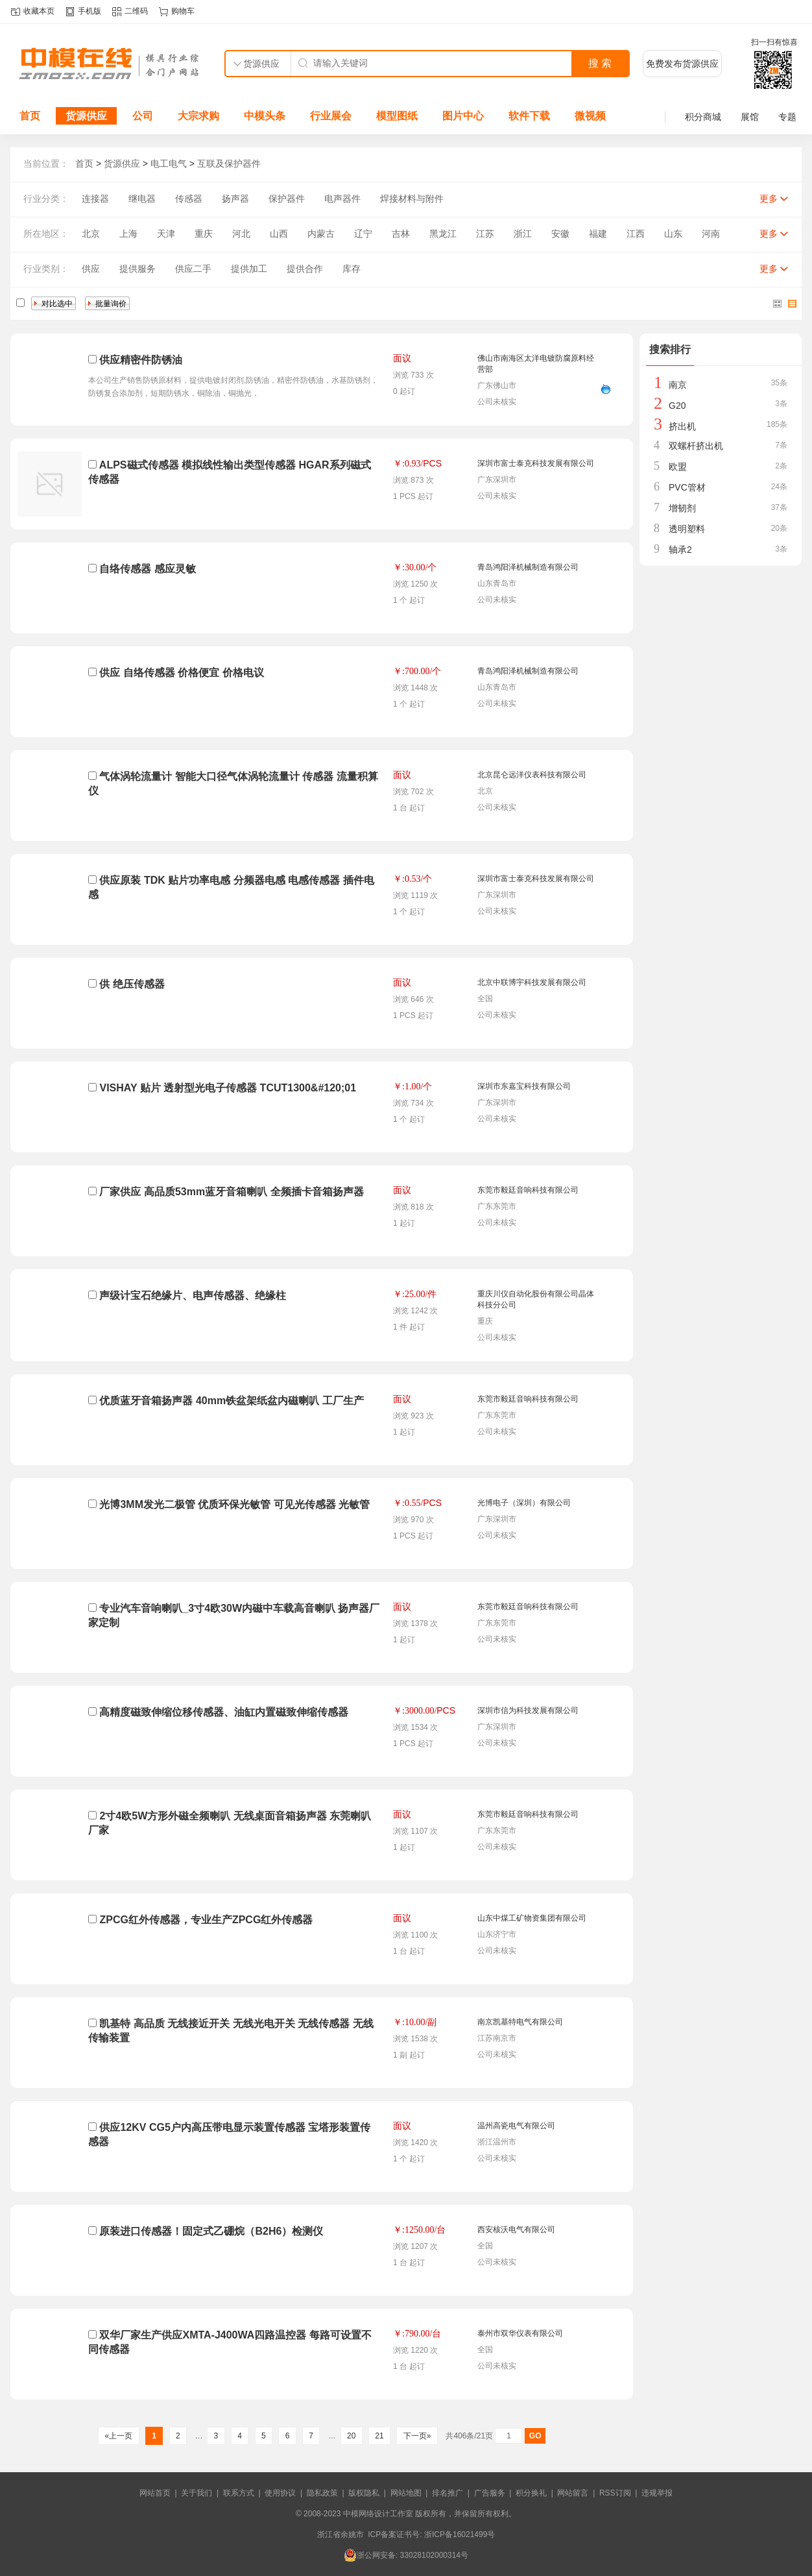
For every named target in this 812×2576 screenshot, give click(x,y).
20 (351, 2435)
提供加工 (249, 268)
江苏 (485, 233)
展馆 (750, 117)
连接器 (95, 198)
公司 (142, 115)
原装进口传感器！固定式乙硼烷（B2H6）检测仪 (211, 2231)
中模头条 (264, 115)
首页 (29, 115)
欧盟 (678, 466)
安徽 (560, 233)
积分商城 (703, 117)
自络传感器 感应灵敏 (147, 568)
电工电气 (168, 163)
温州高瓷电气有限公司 (516, 2125)
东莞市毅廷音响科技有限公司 (528, 1190)
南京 (678, 385)
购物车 (183, 11)
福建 (598, 233)
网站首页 (155, 2492)
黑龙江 (443, 233)
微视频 (590, 115)
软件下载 (529, 115)
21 (379, 2435)
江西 (636, 233)
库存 (351, 268)
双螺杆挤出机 (696, 446)
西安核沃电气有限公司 (516, 2229)
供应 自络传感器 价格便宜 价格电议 (181, 672)
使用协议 (280, 2492)
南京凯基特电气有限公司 (520, 2021)
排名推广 (447, 2492)
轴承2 (680, 549)
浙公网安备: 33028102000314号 (406, 2555)
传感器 (188, 198)
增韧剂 (682, 508)
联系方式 (238, 2492)
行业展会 (331, 115)
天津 (166, 233)
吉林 (401, 233)
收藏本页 (38, 11)
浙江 (523, 233)
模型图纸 (397, 115)
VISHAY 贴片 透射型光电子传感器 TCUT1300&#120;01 (227, 1087)
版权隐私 (363, 2492)
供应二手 (193, 268)
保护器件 (287, 198)
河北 (241, 233)
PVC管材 (687, 487)
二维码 (136, 11)
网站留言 (572, 2492)
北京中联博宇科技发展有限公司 (531, 982)
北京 (91, 233)
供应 (91, 268)
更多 (768, 198)
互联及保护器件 (229, 163)
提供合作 (305, 268)
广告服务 (489, 2492)
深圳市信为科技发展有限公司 (528, 1710)
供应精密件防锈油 (140, 359)
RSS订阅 (615, 2492)
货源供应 (86, 115)
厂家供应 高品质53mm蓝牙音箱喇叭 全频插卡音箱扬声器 (231, 1191)
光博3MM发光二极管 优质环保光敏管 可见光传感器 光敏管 (234, 1504)
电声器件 (342, 198)
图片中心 (463, 115)
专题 (787, 117)
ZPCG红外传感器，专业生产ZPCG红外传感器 (206, 1919)
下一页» (417, 2435)
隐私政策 (322, 2492)
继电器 (142, 198)
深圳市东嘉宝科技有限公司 (524, 1086)
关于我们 (196, 2492)
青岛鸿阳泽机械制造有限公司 (528, 567)
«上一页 (118, 2435)
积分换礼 (531, 2492)
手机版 (89, 11)
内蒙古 (321, 233)
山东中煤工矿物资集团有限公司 (531, 1918)
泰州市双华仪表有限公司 (520, 2333)
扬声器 (235, 198)
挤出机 (682, 426)
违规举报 (657, 2492)
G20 (677, 405)
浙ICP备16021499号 (459, 2534)
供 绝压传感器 (131, 984)
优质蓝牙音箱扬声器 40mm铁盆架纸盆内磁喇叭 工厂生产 (231, 1400)
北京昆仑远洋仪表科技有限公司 (531, 774)
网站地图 (406, 2492)
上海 (128, 233)
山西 (279, 233)
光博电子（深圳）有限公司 (524, 1502)
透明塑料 (687, 529)
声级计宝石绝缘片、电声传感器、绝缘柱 (192, 1295)
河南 (711, 233)
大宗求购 (198, 115)
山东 (673, 233)
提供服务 (137, 268)
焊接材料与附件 (412, 198)
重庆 (204, 233)
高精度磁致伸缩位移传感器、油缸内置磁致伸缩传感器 (223, 1712)
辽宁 (363, 233)
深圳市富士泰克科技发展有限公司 (535, 463)
